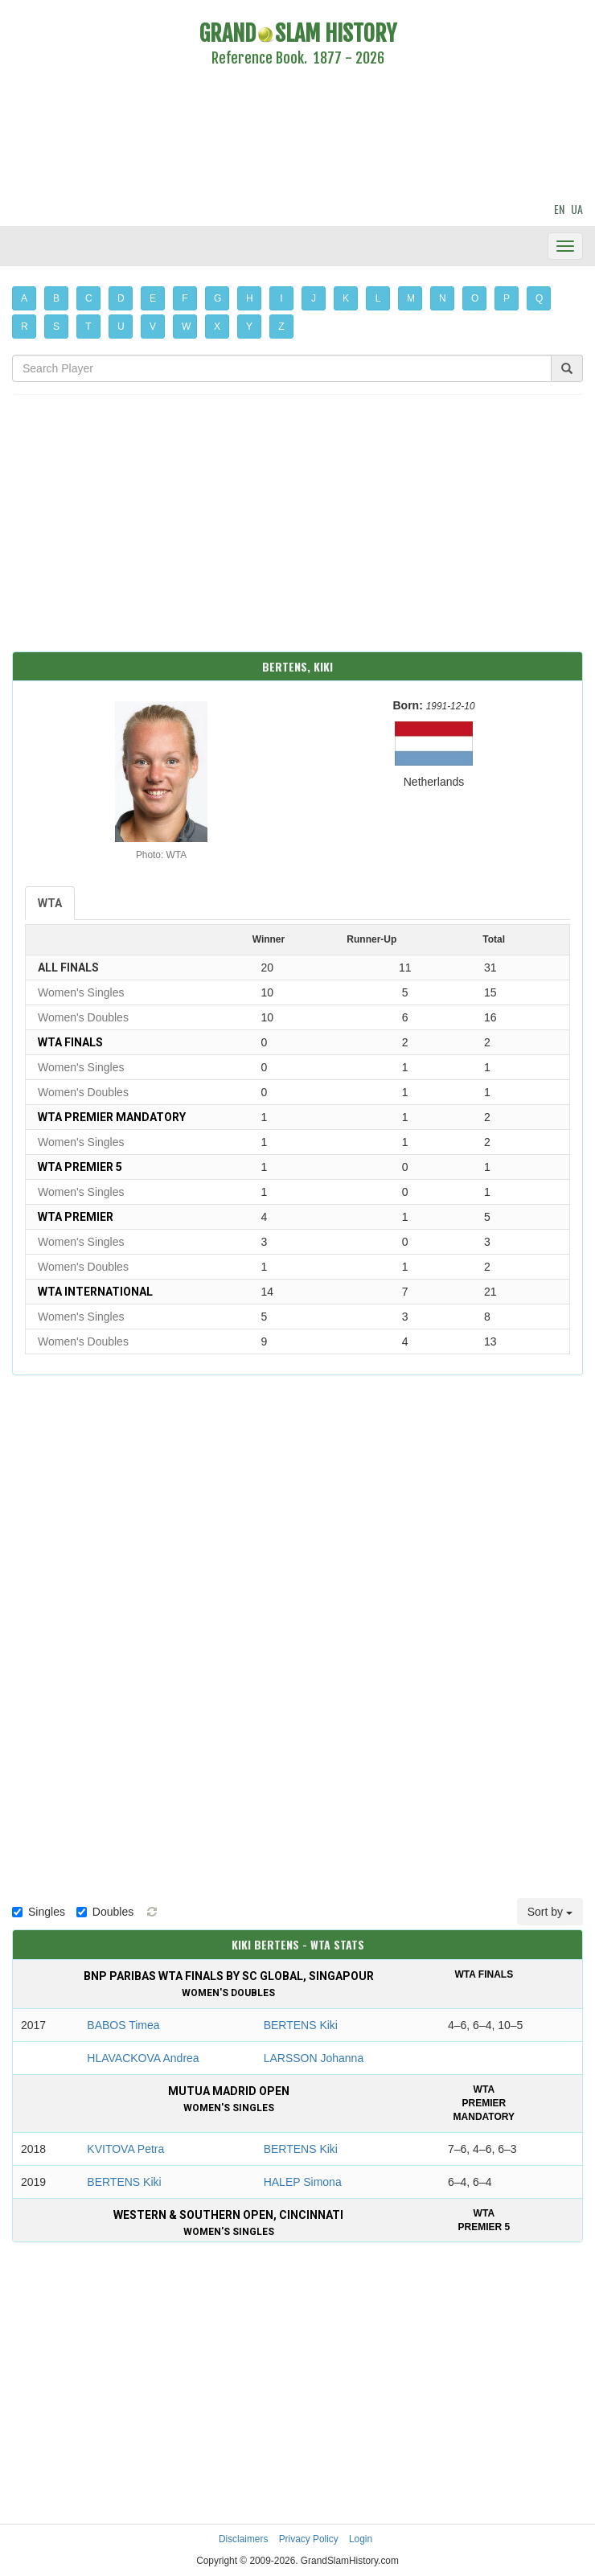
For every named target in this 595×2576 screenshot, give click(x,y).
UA (577, 208)
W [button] (186, 326)
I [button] (281, 298)
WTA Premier (75, 1216)
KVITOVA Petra (125, 2149)
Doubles (104, 1911)
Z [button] (281, 326)
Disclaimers (243, 2539)
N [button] (442, 298)
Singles (38, 1911)
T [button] (88, 326)
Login (360, 2539)
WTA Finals (70, 1042)
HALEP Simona (303, 2181)
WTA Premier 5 (80, 1167)
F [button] (184, 298)
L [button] (378, 298)
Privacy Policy (309, 2539)
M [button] (411, 298)
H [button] (249, 298)
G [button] (217, 298)
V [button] (153, 326)
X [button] (217, 326)
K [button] (346, 298)
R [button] (24, 326)
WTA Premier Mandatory (112, 1117)
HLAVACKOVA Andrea (143, 2058)
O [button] (474, 298)
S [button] (56, 326)
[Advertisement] (297, 137)
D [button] (121, 298)
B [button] (56, 298)
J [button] (313, 298)
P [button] (506, 298)
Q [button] (539, 298)
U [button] (121, 326)
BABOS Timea (123, 2025)
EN (559, 208)
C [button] (88, 298)
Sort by (549, 1911)
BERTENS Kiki (301, 2025)
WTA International (95, 1291)
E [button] (153, 298)
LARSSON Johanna (314, 2058)
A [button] (24, 298)
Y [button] (249, 326)
